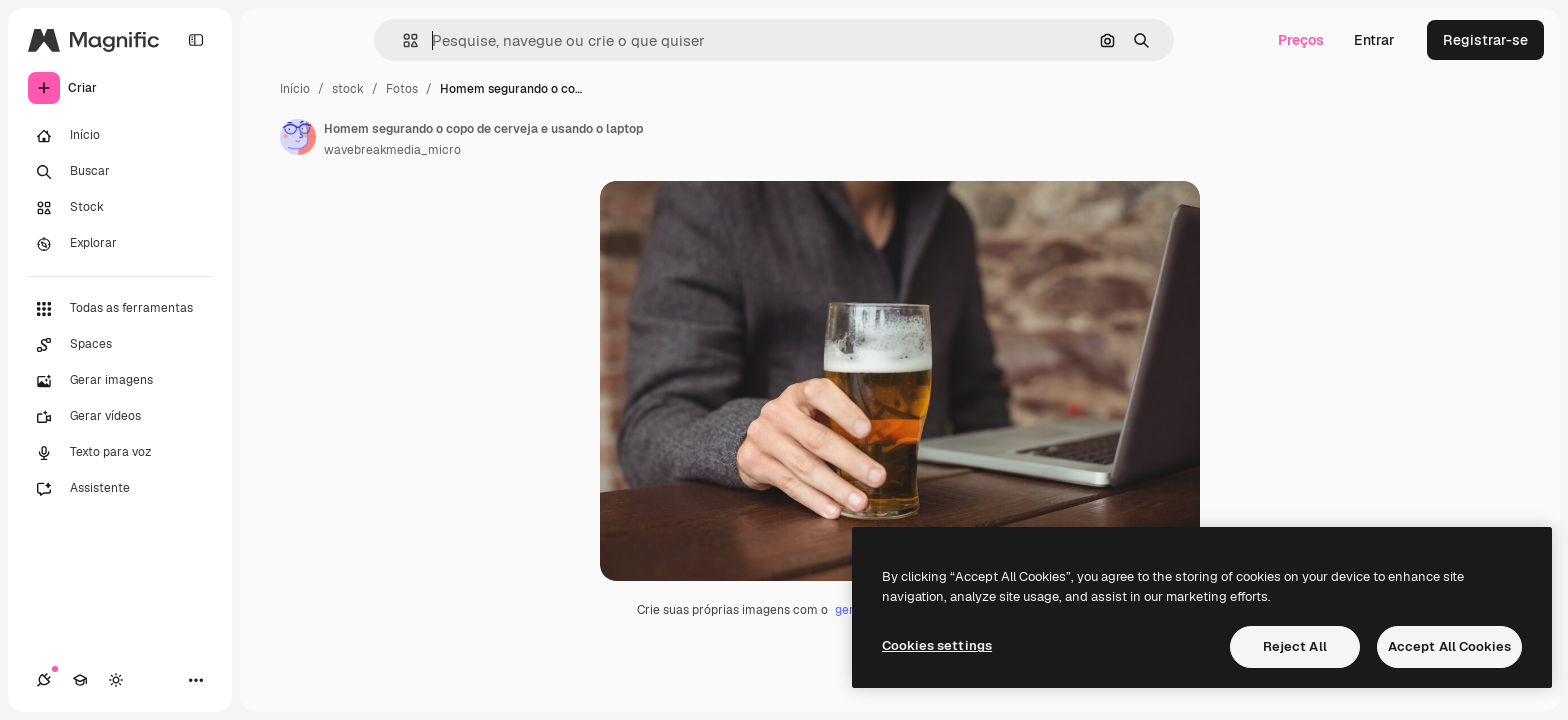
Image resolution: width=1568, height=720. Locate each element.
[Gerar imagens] (120, 381)
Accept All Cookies (1449, 646)
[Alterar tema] (116, 680)
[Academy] (80, 680)
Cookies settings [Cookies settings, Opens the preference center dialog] (937, 645)
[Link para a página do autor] (298, 137)
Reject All (1295, 646)
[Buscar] (120, 172)
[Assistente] (120, 489)
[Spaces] (120, 345)
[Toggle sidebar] (196, 40)
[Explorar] (120, 244)
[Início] (120, 136)
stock (348, 89)
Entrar (1374, 40)
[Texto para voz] (120, 453)
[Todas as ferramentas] (120, 309)
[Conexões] (44, 680)
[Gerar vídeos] (120, 417)
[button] (402, 40)
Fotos (402, 89)
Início (295, 89)
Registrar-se (1485, 40)
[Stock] (120, 208)
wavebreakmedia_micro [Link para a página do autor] (392, 150)
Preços (1301, 40)
